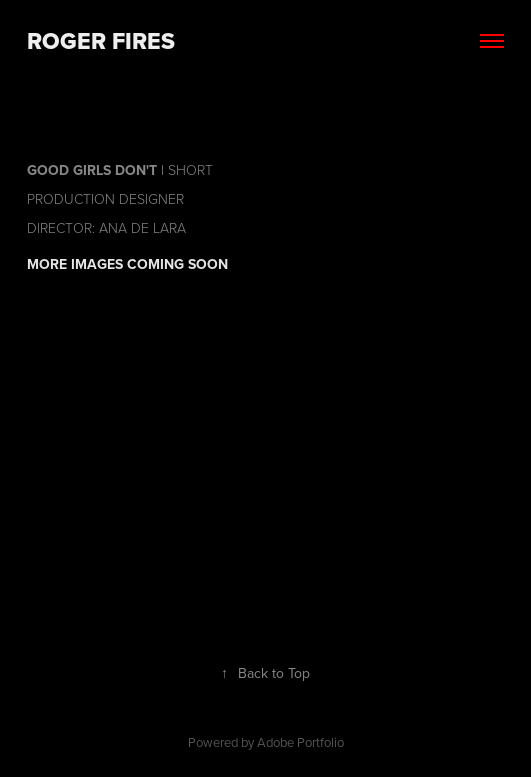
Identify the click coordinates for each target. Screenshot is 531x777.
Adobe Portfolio (300, 742)
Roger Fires (101, 41)
